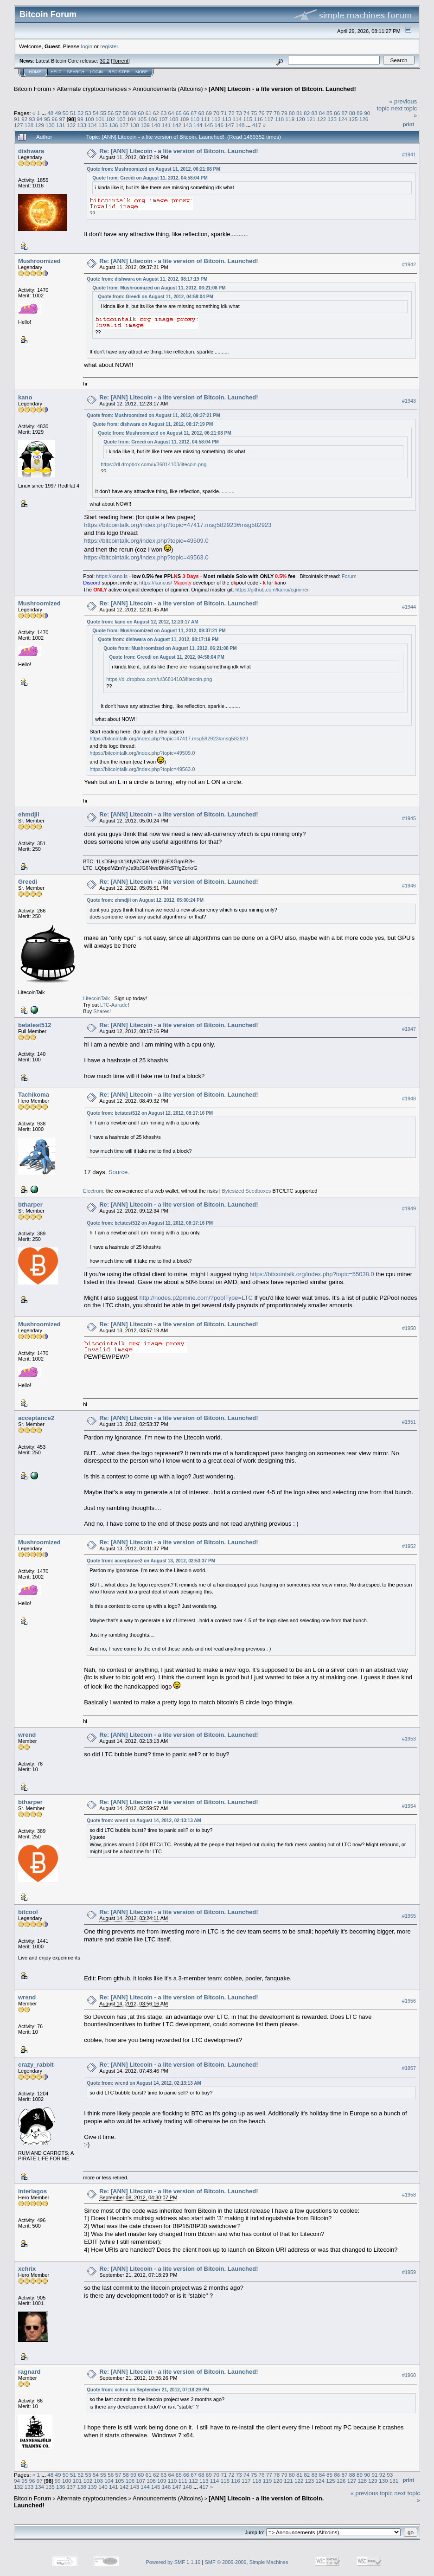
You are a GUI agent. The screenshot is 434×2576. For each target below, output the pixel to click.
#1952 (409, 1546)
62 (156, 113)
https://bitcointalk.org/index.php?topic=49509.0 (146, 540)
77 (269, 113)
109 (184, 119)
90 (367, 113)
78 (277, 113)
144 (198, 125)
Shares (101, 1011)
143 (187, 125)
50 (66, 113)
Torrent (120, 61)
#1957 (409, 2068)
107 (163, 119)
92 (24, 119)
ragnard (29, 2371)
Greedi (27, 881)
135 (103, 125)
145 (208, 125)
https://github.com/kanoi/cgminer (272, 589)
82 (307, 113)
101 (100, 119)
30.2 (104, 61)
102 (110, 119)
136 (113, 125)
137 (124, 125)
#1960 (409, 2375)
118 (279, 119)
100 (89, 119)
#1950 (409, 1328)
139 (145, 125)
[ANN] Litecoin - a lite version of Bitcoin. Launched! (282, 88)
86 (337, 113)
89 (360, 113)
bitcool (28, 1911)
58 (126, 113)
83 (314, 113)
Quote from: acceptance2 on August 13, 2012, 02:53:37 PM (151, 1560)
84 (322, 113)
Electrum (93, 1191)
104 (131, 119)
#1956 (409, 2001)
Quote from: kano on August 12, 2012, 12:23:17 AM (142, 621)
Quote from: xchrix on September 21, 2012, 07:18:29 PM (148, 2389)
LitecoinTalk (96, 998)
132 (71, 125)
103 (121, 119)
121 (311, 119)
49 (58, 113)
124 (342, 119)
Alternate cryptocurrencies (92, 88)
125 (353, 119)
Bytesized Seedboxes (246, 1191)
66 (186, 113)
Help (56, 72)
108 (174, 119)
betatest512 (34, 1024)
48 (50, 113)
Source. (118, 1172)
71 (224, 113)
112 (216, 119)
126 (364, 119)
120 (300, 119)
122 (321, 119)
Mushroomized (39, 260)
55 (103, 113)
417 (257, 125)
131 (60, 125)
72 (232, 113)
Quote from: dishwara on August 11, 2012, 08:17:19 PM (147, 279)
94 (40, 119)
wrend (27, 1734)
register (109, 46)
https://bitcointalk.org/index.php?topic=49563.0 (146, 557)
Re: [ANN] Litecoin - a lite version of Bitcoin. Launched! (178, 151)
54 (96, 113)
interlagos (32, 2191)
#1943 (409, 401)
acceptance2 (36, 1417)
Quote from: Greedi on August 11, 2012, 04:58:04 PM (150, 177)
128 (29, 125)
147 (229, 125)
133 (82, 125)
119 (289, 119)
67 (194, 113)
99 (80, 119)
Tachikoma (33, 1094)
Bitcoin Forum (32, 88)
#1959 (409, 2272)
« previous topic (372, 2493)
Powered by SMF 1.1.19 (173, 2562)
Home (35, 72)
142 (176, 125)
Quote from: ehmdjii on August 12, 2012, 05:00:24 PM (145, 900)
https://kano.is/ (155, 582)
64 (171, 113)
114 (237, 119)
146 (219, 125)
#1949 (409, 1208)
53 (88, 113)
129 (40, 125)
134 (92, 125)
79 (284, 113)
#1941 (409, 154)
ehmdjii (28, 814)
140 (155, 125)
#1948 (409, 1098)
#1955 (409, 1916)
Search (76, 72)
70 (216, 113)
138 (134, 125)
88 (352, 113)
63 (163, 113)
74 (246, 113)
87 (345, 113)
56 (111, 113)
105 (142, 119)
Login (96, 72)
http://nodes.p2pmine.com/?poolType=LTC (195, 1297)
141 (166, 125)
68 (201, 113)
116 (258, 119)
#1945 (409, 818)
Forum (349, 576)
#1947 (409, 1029)
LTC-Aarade (114, 1005)
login (87, 46)
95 (47, 119)
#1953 (409, 1738)
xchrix (27, 2268)
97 (62, 119)
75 (254, 113)
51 (73, 113)
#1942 (409, 264)
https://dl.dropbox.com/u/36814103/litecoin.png (153, 464)
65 (179, 113)
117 (269, 119)
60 (141, 113)
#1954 (409, 1806)
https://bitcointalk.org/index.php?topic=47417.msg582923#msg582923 (177, 524)
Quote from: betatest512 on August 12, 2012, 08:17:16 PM (150, 1113)
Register (119, 72)
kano (25, 397)
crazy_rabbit (36, 2064)
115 (247, 119)
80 (292, 113)
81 (299, 113)
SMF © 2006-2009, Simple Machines (246, 2562)
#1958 (409, 2195)
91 (17, 119)
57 (118, 113)
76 (262, 113)
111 (205, 119)
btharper (30, 1204)
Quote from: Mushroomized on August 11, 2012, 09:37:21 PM (153, 415)
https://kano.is (112, 576)
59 (133, 113)
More (141, 72)
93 (32, 119)
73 (239, 113)
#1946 (409, 885)
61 (149, 113)
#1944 (409, 607)
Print (408, 124)
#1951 (409, 1422)
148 (240, 125)
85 (329, 113)
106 (152, 119)
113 (226, 119)
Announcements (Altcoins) (168, 88)
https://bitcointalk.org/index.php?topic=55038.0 (311, 1274)
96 (54, 119)
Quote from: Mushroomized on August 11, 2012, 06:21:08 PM (153, 169)
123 (332, 119)
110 (195, 119)
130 (50, 125)
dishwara (31, 151)
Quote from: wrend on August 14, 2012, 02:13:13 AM (144, 1820)
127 (18, 125)
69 (209, 113)
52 (80, 113)
